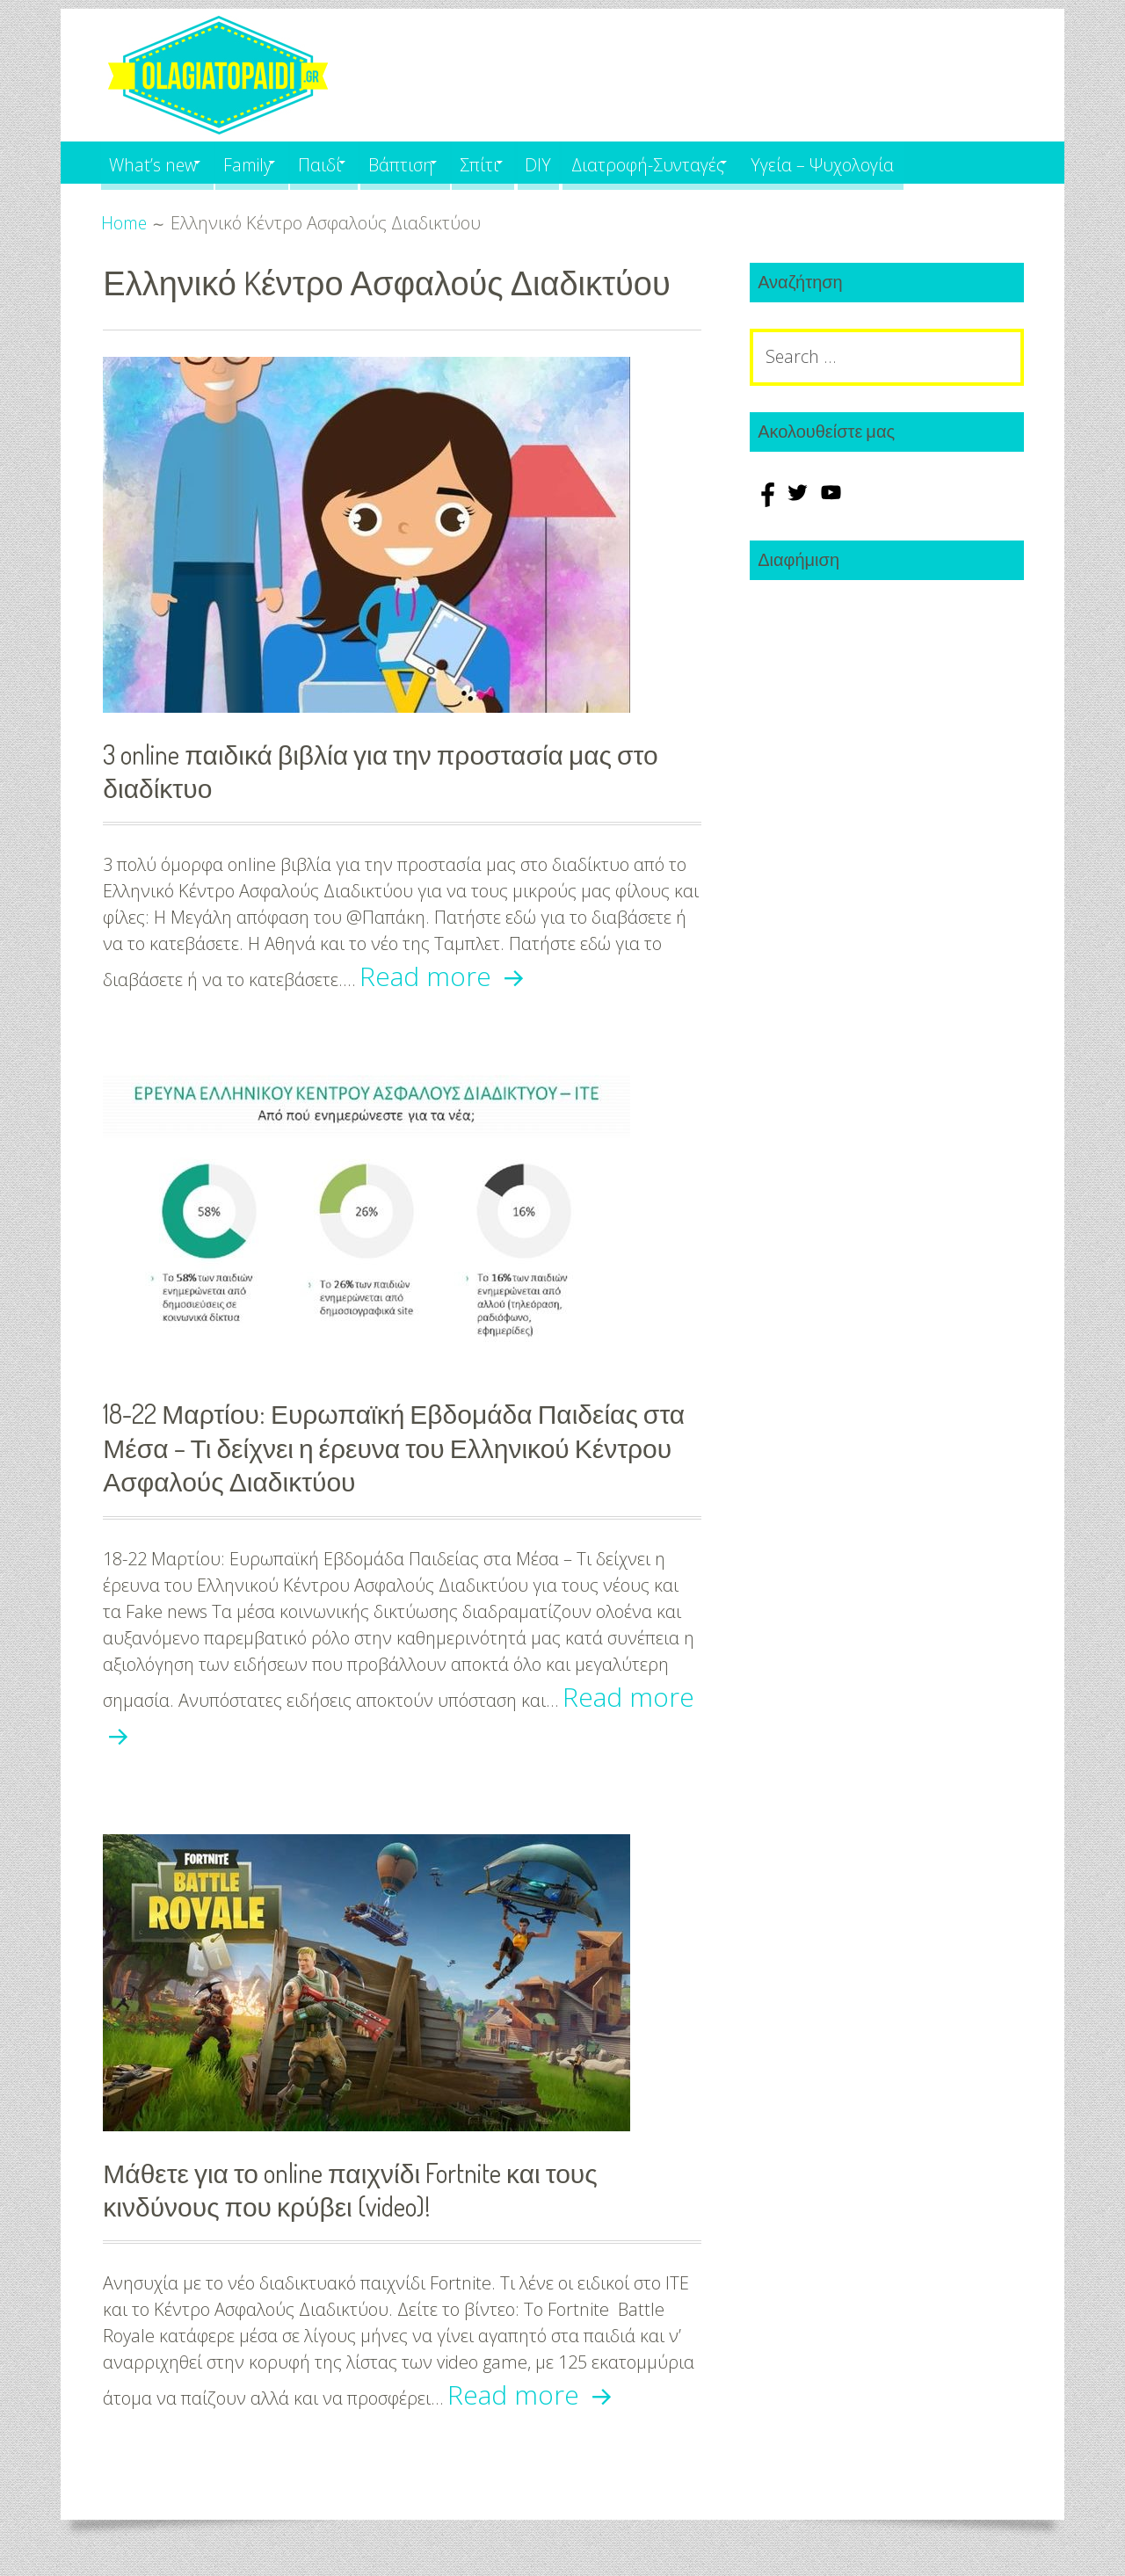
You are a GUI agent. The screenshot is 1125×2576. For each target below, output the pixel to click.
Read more (445, 977)
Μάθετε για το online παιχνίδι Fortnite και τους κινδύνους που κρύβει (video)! (366, 2191)
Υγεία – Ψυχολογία (906, 162)
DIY (601, 162)
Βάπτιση (441, 162)
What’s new (156, 162)
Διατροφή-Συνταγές (718, 162)
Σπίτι (531, 162)
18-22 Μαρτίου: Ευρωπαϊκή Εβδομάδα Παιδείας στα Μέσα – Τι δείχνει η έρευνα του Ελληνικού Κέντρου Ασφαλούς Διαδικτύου (387, 1447)
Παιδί (349, 162)
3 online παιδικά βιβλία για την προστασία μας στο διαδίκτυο (398, 770)
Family (264, 162)
